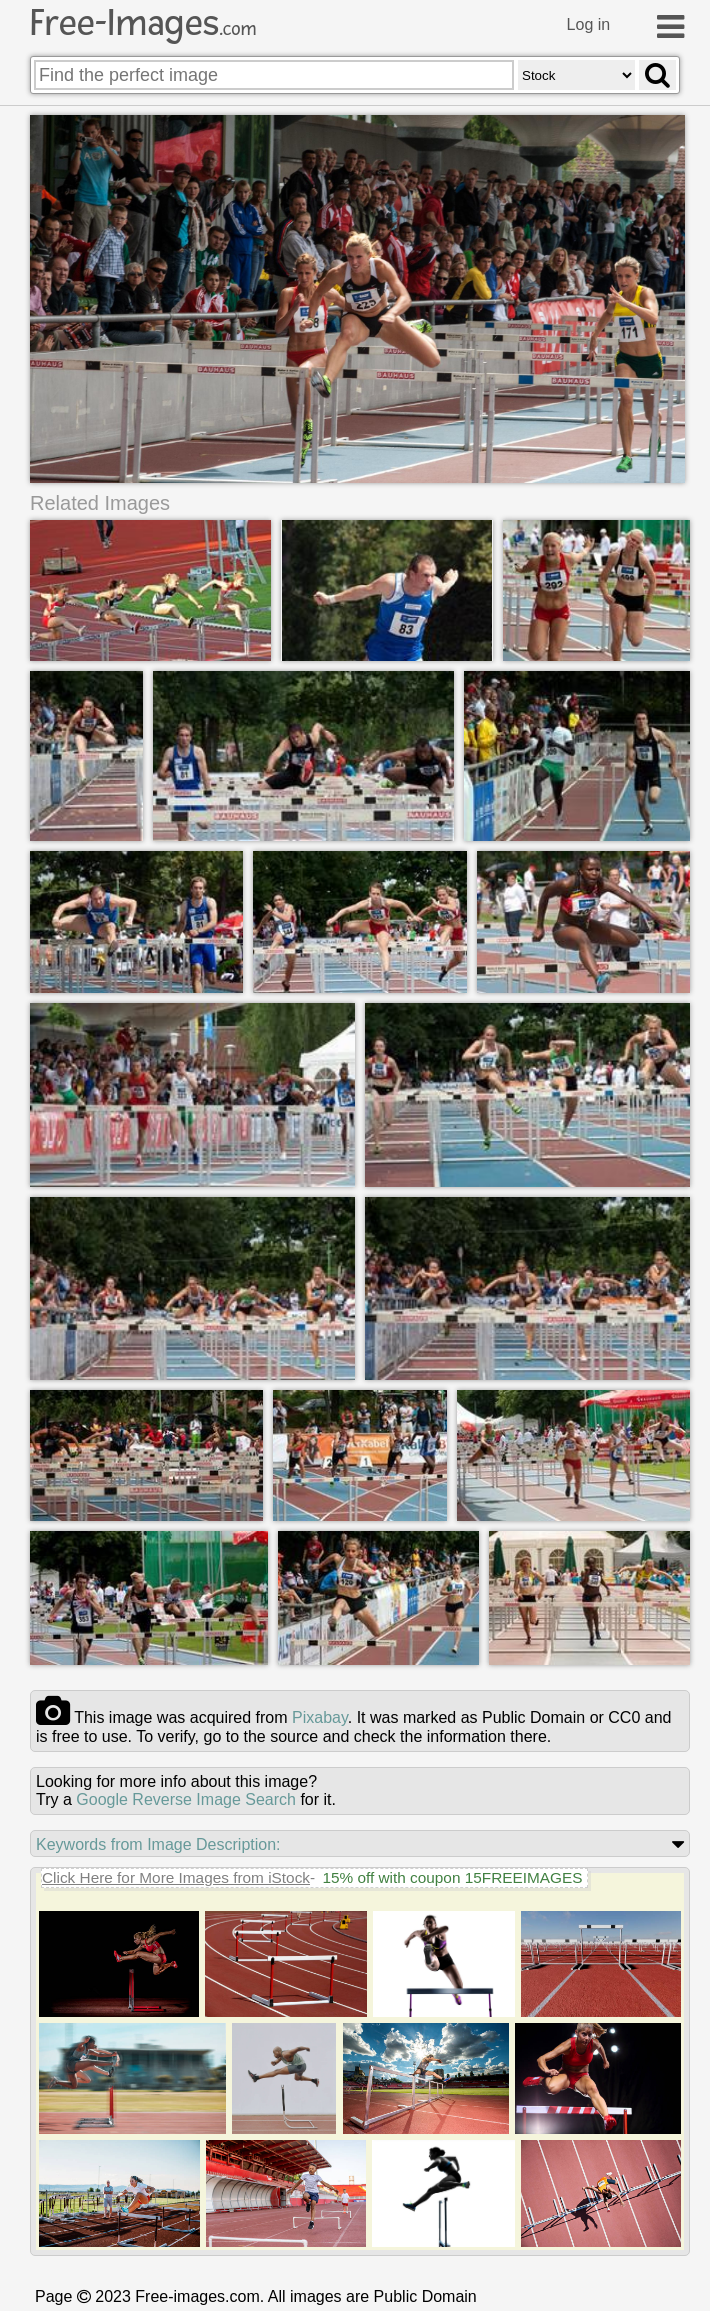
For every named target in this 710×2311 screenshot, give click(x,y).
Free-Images (143, 23)
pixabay (320, 1717)
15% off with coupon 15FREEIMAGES (452, 1877)
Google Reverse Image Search (186, 1799)
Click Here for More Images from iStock (176, 1877)
